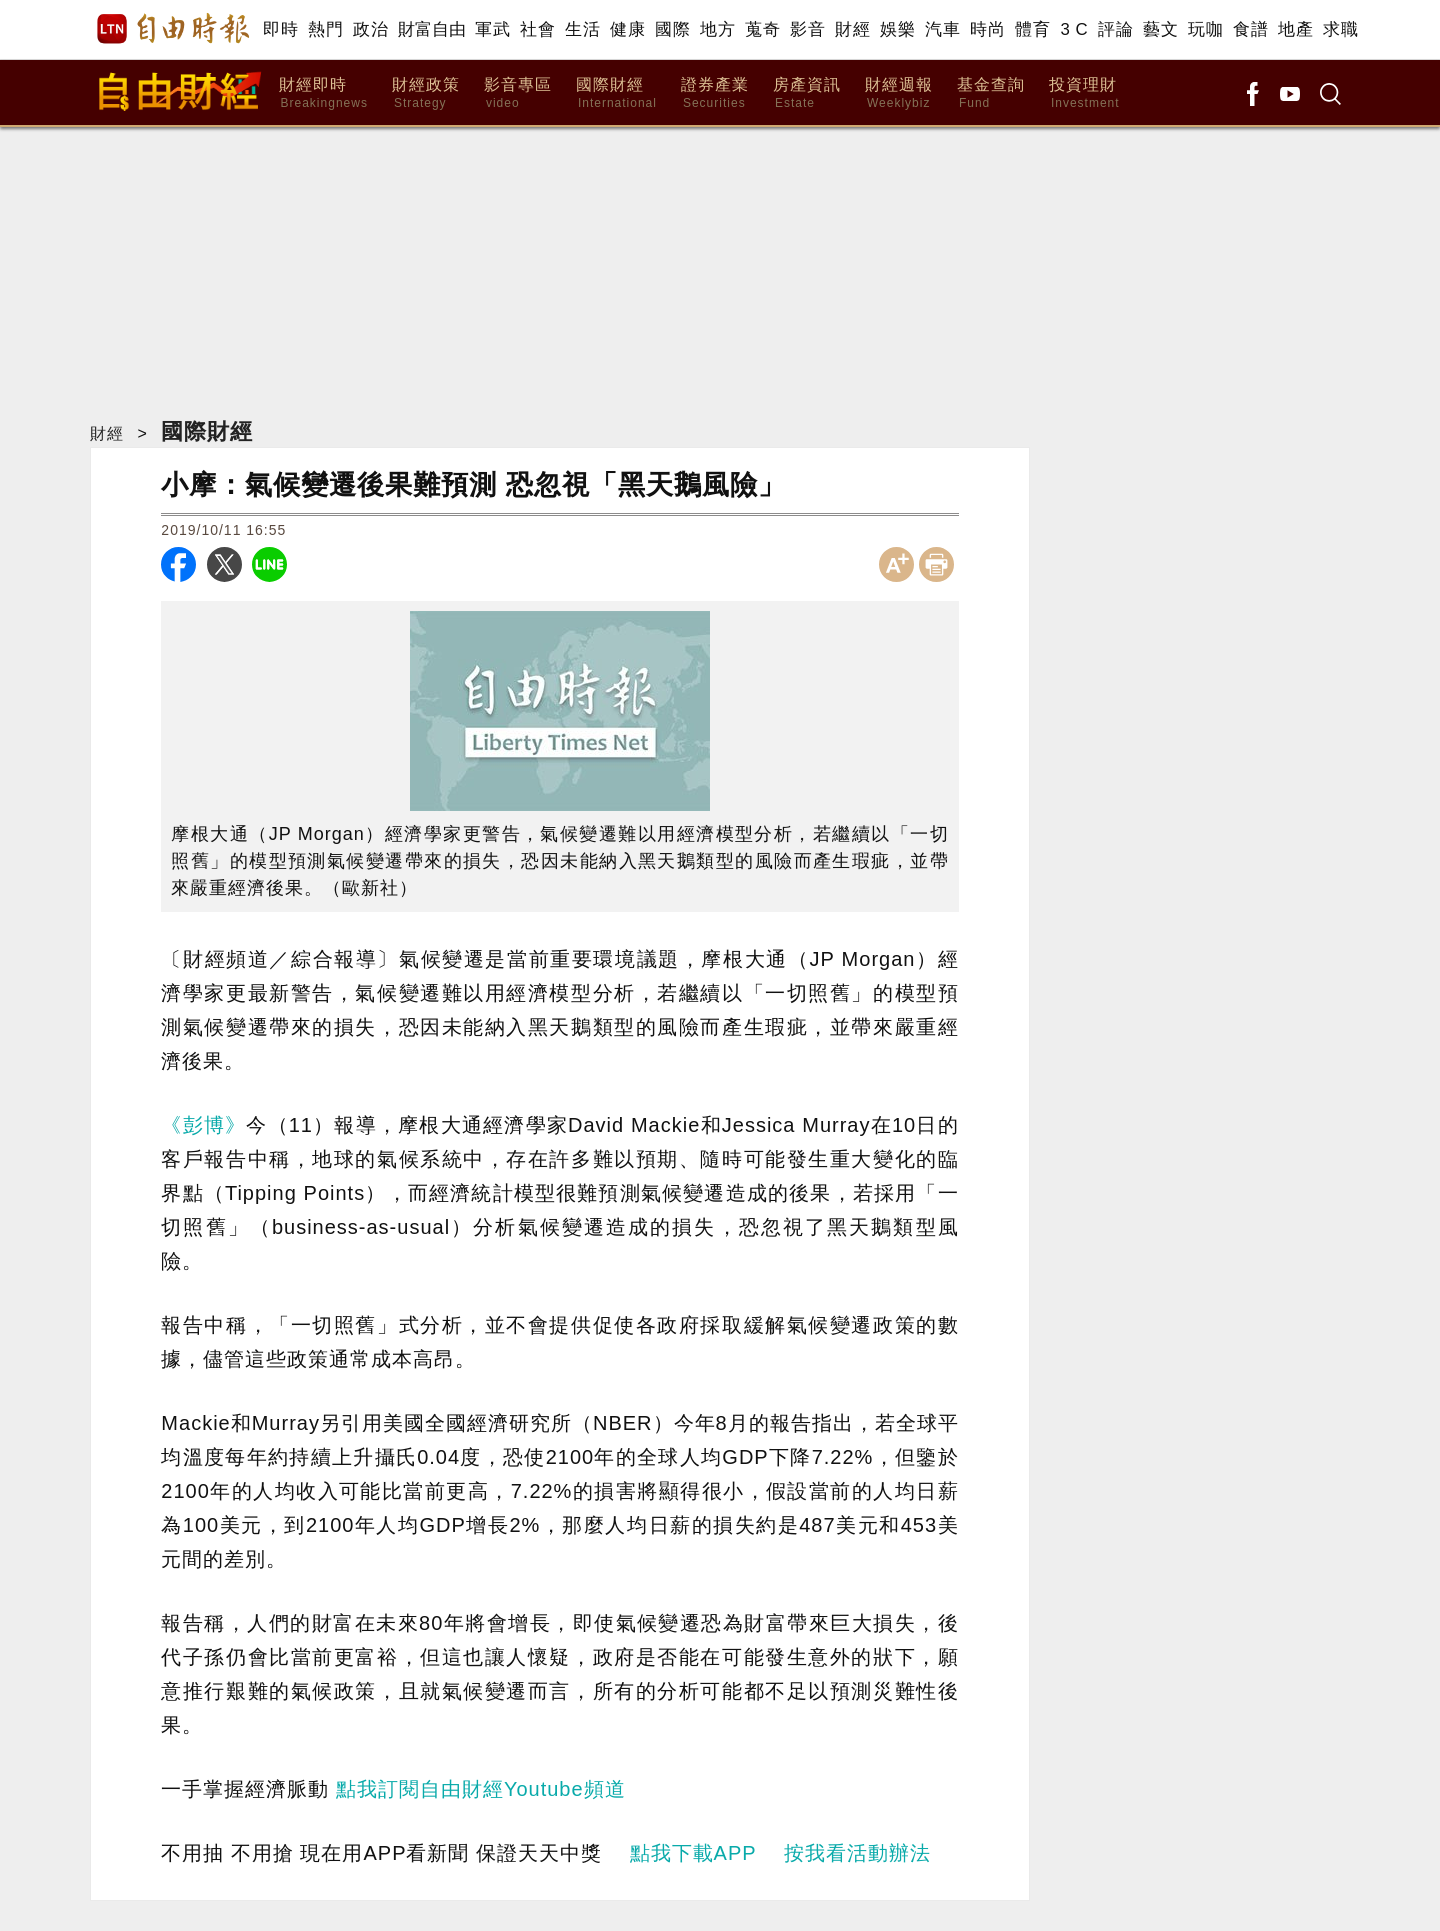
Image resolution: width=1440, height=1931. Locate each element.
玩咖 (1205, 29)
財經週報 (899, 93)
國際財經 (616, 93)
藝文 (1160, 29)
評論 (1115, 29)
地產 (1295, 29)
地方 (717, 29)
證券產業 (715, 93)
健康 (627, 29)
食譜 (1250, 29)
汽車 (942, 29)
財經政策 (426, 93)
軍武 (492, 29)
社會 (537, 29)
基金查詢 (991, 93)
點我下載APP (693, 1853)
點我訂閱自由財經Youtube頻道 (481, 1789)
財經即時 (323, 93)
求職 (1340, 29)
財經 (852, 29)
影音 (807, 29)
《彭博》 (203, 1125)
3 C (1074, 29)
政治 (370, 29)
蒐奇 (762, 29)
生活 (582, 29)
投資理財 (1084, 93)
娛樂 (897, 29)
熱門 (325, 29)
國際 (672, 29)
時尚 (987, 29)
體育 (1032, 29)
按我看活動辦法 (857, 1853)
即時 (280, 29)
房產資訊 (807, 93)
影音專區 (518, 93)
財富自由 (431, 29)
